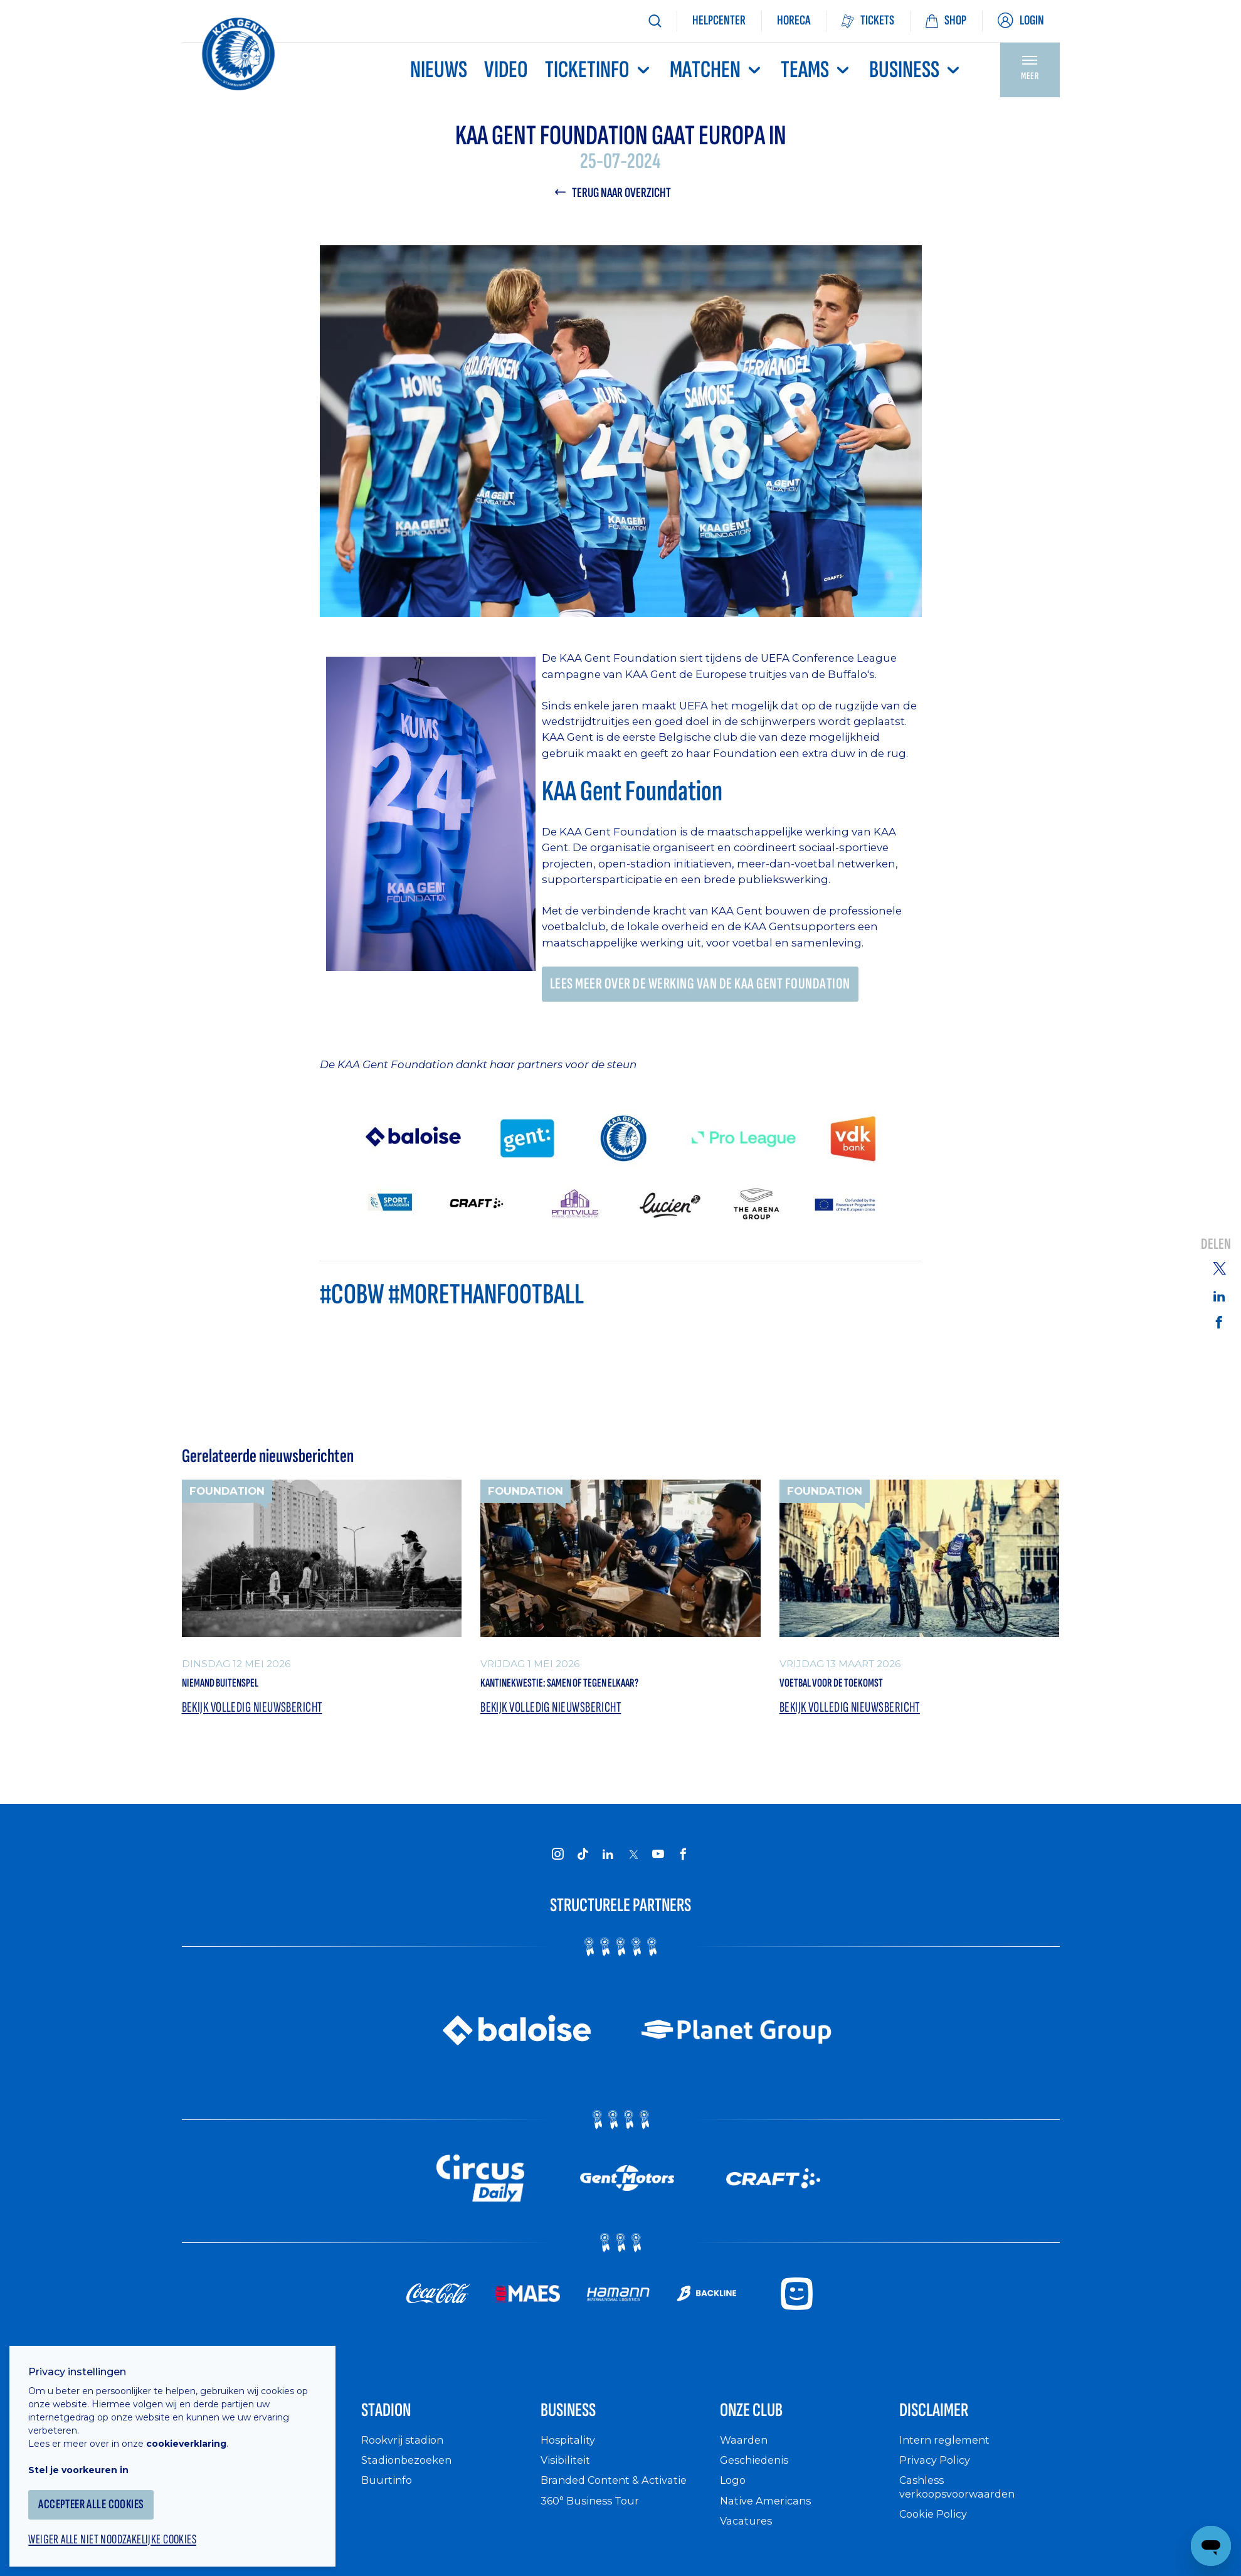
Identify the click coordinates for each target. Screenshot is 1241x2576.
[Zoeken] (655, 21)
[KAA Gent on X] (633, 1865)
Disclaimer (948, 2427)
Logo (733, 2502)
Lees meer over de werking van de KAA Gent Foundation (710, 988)
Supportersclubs (228, 2562)
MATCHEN (717, 70)
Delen (1216, 1244)
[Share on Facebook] (1219, 1322)
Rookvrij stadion (406, 2461)
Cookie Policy (937, 2535)
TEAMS (816, 70)
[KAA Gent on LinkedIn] (608, 1865)
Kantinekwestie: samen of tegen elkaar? (599, 1691)
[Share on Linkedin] (1219, 1295)
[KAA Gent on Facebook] (683, 1865)
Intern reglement (947, 2461)
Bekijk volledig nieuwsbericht (258, 1718)
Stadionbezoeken (410, 2481)
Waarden (746, 2461)
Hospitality (570, 2461)
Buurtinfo (388, 2502)
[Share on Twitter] (1219, 1267)
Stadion (397, 2427)
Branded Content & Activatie (620, 2502)
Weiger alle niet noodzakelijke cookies (126, 2529)
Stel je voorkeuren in (88, 2458)
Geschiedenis (758, 2481)
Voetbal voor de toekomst (857, 1691)
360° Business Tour (594, 2522)
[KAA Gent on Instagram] (558, 1865)
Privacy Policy (938, 2481)
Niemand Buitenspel (240, 1691)
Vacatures (748, 2542)
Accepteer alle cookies (103, 2492)
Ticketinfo (599, 70)
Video (506, 70)
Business (916, 70)
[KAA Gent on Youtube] (658, 1865)
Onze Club (766, 2427)
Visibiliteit (568, 2481)
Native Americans (770, 2522)
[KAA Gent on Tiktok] (583, 1865)
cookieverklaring (196, 2431)
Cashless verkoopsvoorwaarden (962, 2509)
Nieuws (438, 70)
